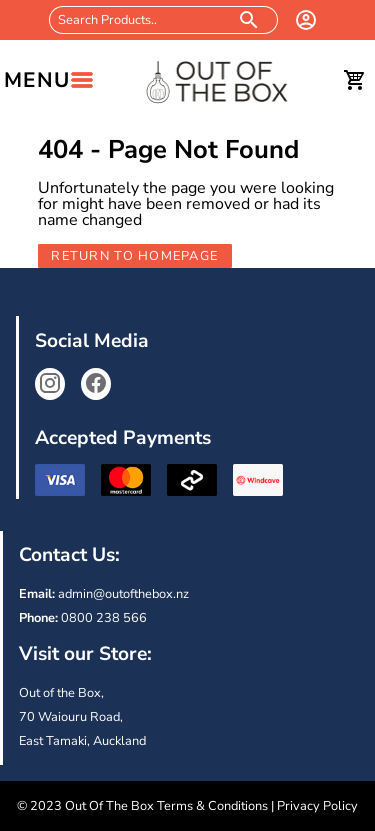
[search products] (249, 20)
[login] (306, 20)
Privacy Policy (317, 806)
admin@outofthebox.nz (123, 594)
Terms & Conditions (212, 806)
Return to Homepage (134, 256)
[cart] (355, 80)
